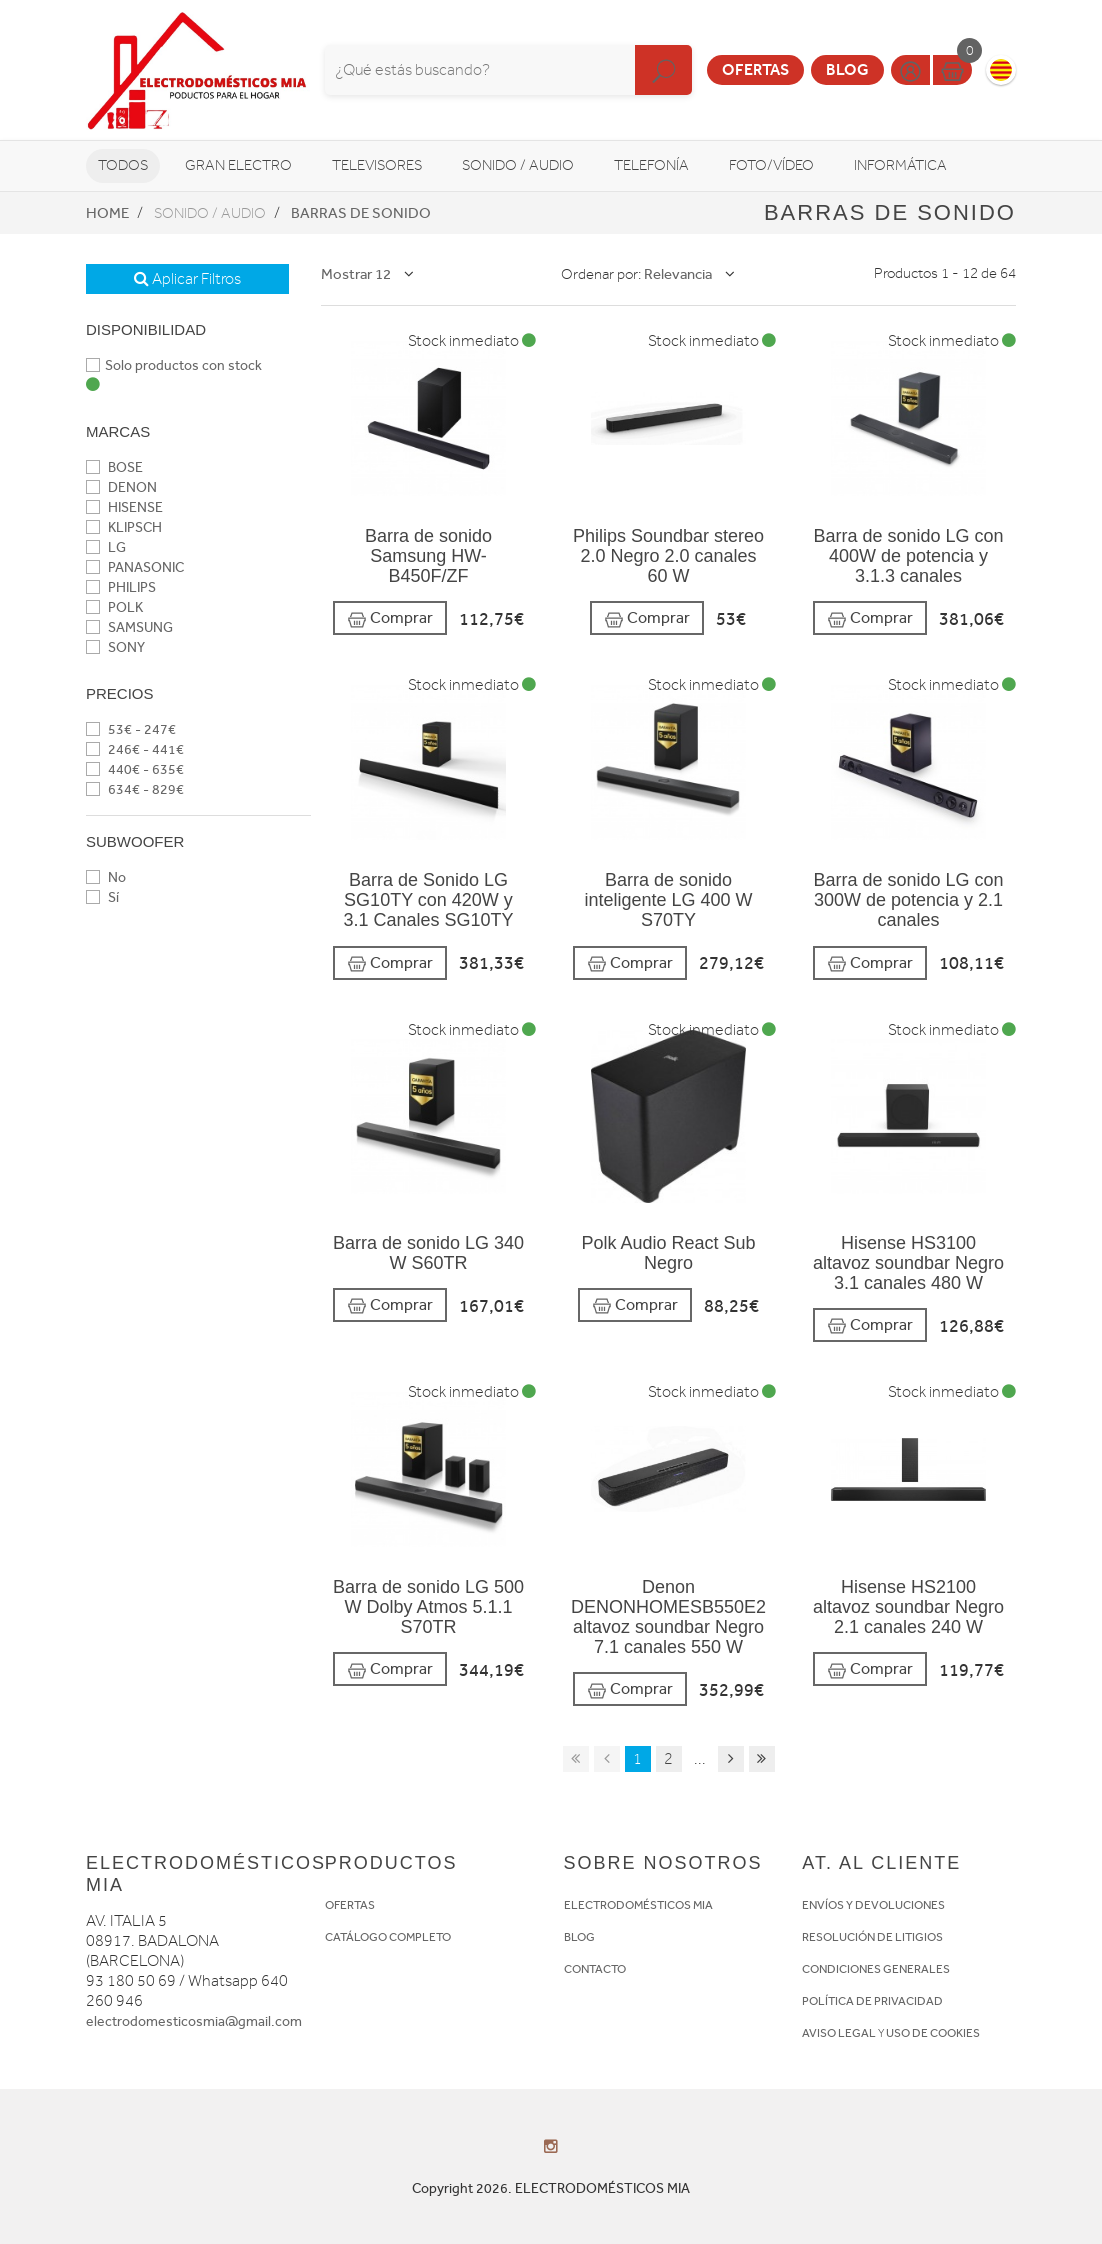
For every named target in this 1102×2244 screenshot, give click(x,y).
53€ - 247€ (131, 729)
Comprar (390, 618)
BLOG (579, 1937)
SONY (115, 647)
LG (106, 547)
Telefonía (651, 165)
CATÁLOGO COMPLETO (388, 1937)
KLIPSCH (124, 527)
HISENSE (124, 507)
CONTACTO (595, 1969)
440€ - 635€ (135, 769)
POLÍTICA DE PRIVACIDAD (872, 2001)
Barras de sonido (361, 213)
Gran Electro (238, 165)
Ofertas (755, 69)
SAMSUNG (129, 627)
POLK (114, 607)
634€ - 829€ (135, 789)
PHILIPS (121, 587)
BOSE (114, 467)
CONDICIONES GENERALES (876, 1969)
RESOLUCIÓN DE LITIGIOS (872, 1937)
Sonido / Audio (518, 165)
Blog (847, 69)
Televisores (377, 165)
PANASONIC (135, 567)
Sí (102, 897)
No (106, 877)
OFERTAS (350, 1905)
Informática (900, 165)
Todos (123, 165)
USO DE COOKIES (933, 2033)
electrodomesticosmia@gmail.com (194, 2021)
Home (107, 213)
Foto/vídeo (771, 165)
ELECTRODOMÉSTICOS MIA (638, 1905)
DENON (121, 487)
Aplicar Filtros (187, 279)
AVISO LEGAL (839, 2033)
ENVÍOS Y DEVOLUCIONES (873, 1905)
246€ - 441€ (135, 749)
